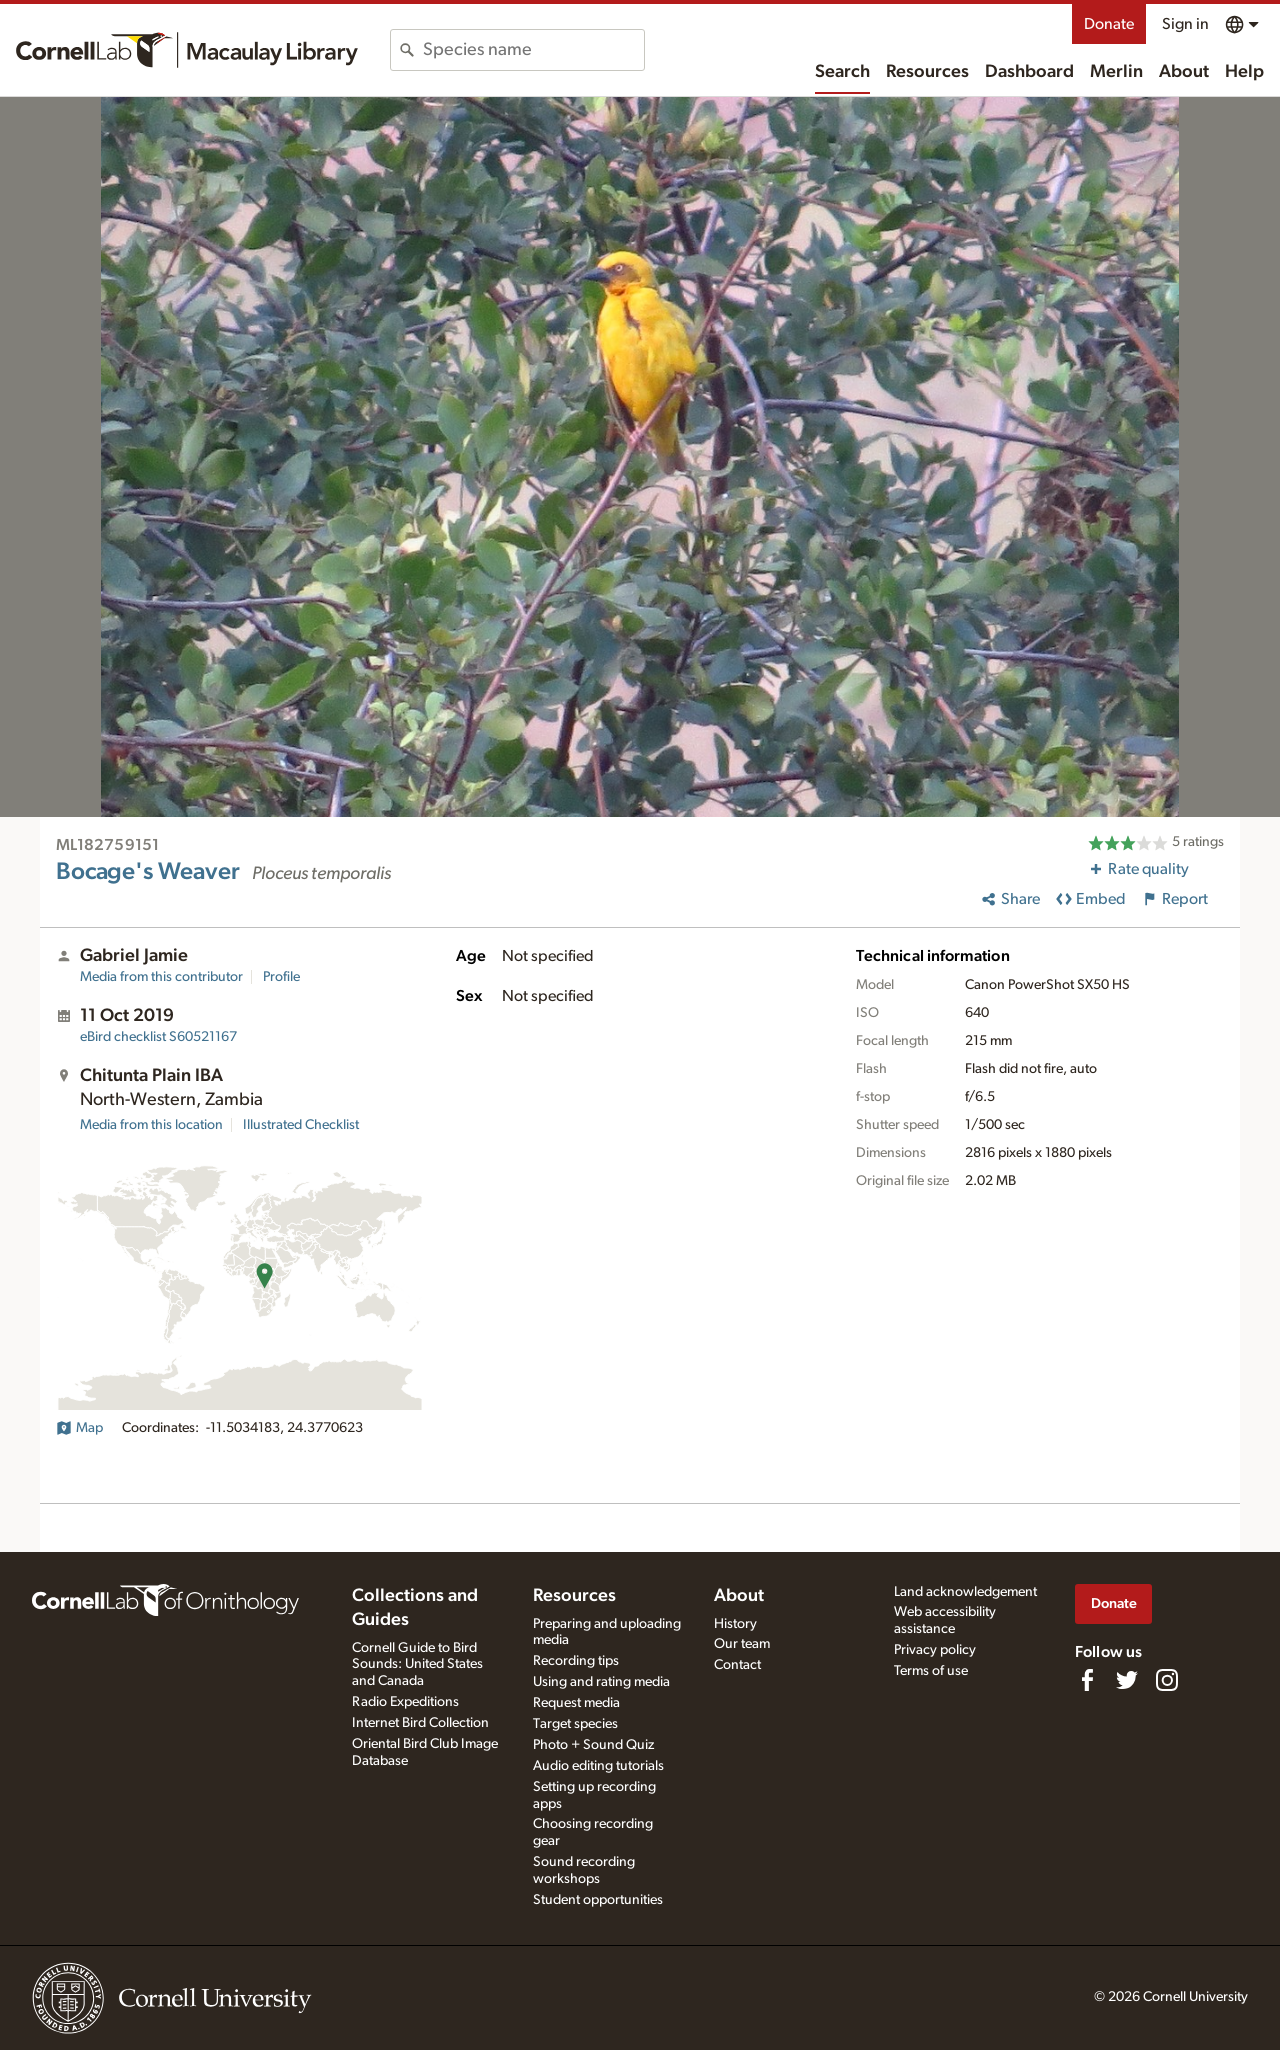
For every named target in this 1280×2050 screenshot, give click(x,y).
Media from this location (151, 1125)
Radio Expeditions (405, 1702)
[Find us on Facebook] (1087, 1680)
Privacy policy (935, 1650)
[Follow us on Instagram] (1167, 1680)
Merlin (1116, 72)
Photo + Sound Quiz (593, 1745)
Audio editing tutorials (598, 1766)
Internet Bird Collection (420, 1723)
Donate (1109, 24)
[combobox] (533, 50)
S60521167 (158, 1037)
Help (1244, 72)
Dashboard (1029, 72)
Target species (575, 1724)
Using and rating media (601, 1682)
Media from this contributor (161, 977)
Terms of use (931, 1671)
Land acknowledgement (965, 1592)
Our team (742, 1644)
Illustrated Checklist (301, 1125)
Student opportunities (598, 1900)
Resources (927, 72)
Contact (737, 1665)
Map (79, 1428)
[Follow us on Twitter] (1127, 1680)
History (735, 1624)
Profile (281, 977)
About (1184, 72)
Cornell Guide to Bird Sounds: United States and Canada (417, 1665)
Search (842, 72)
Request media (576, 1703)
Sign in (1185, 24)
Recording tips (576, 1661)
